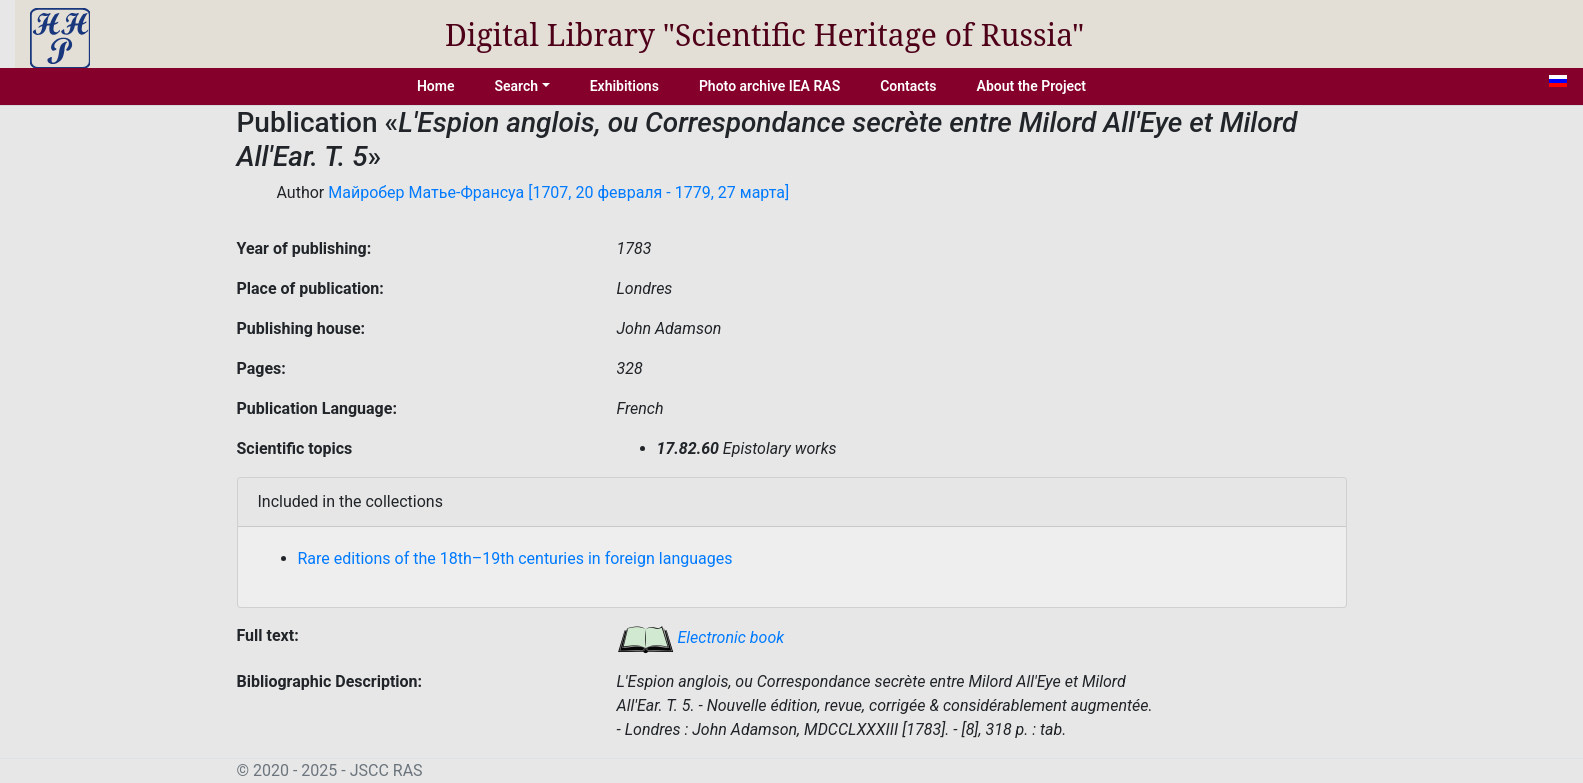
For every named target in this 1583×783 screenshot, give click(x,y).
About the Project (1032, 86)
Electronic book (701, 637)
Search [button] (516, 86)
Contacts (908, 86)
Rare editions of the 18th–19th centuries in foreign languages (515, 558)
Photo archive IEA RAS (769, 86)
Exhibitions (624, 86)
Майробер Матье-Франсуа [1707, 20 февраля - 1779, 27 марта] (558, 192)
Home (436, 86)
